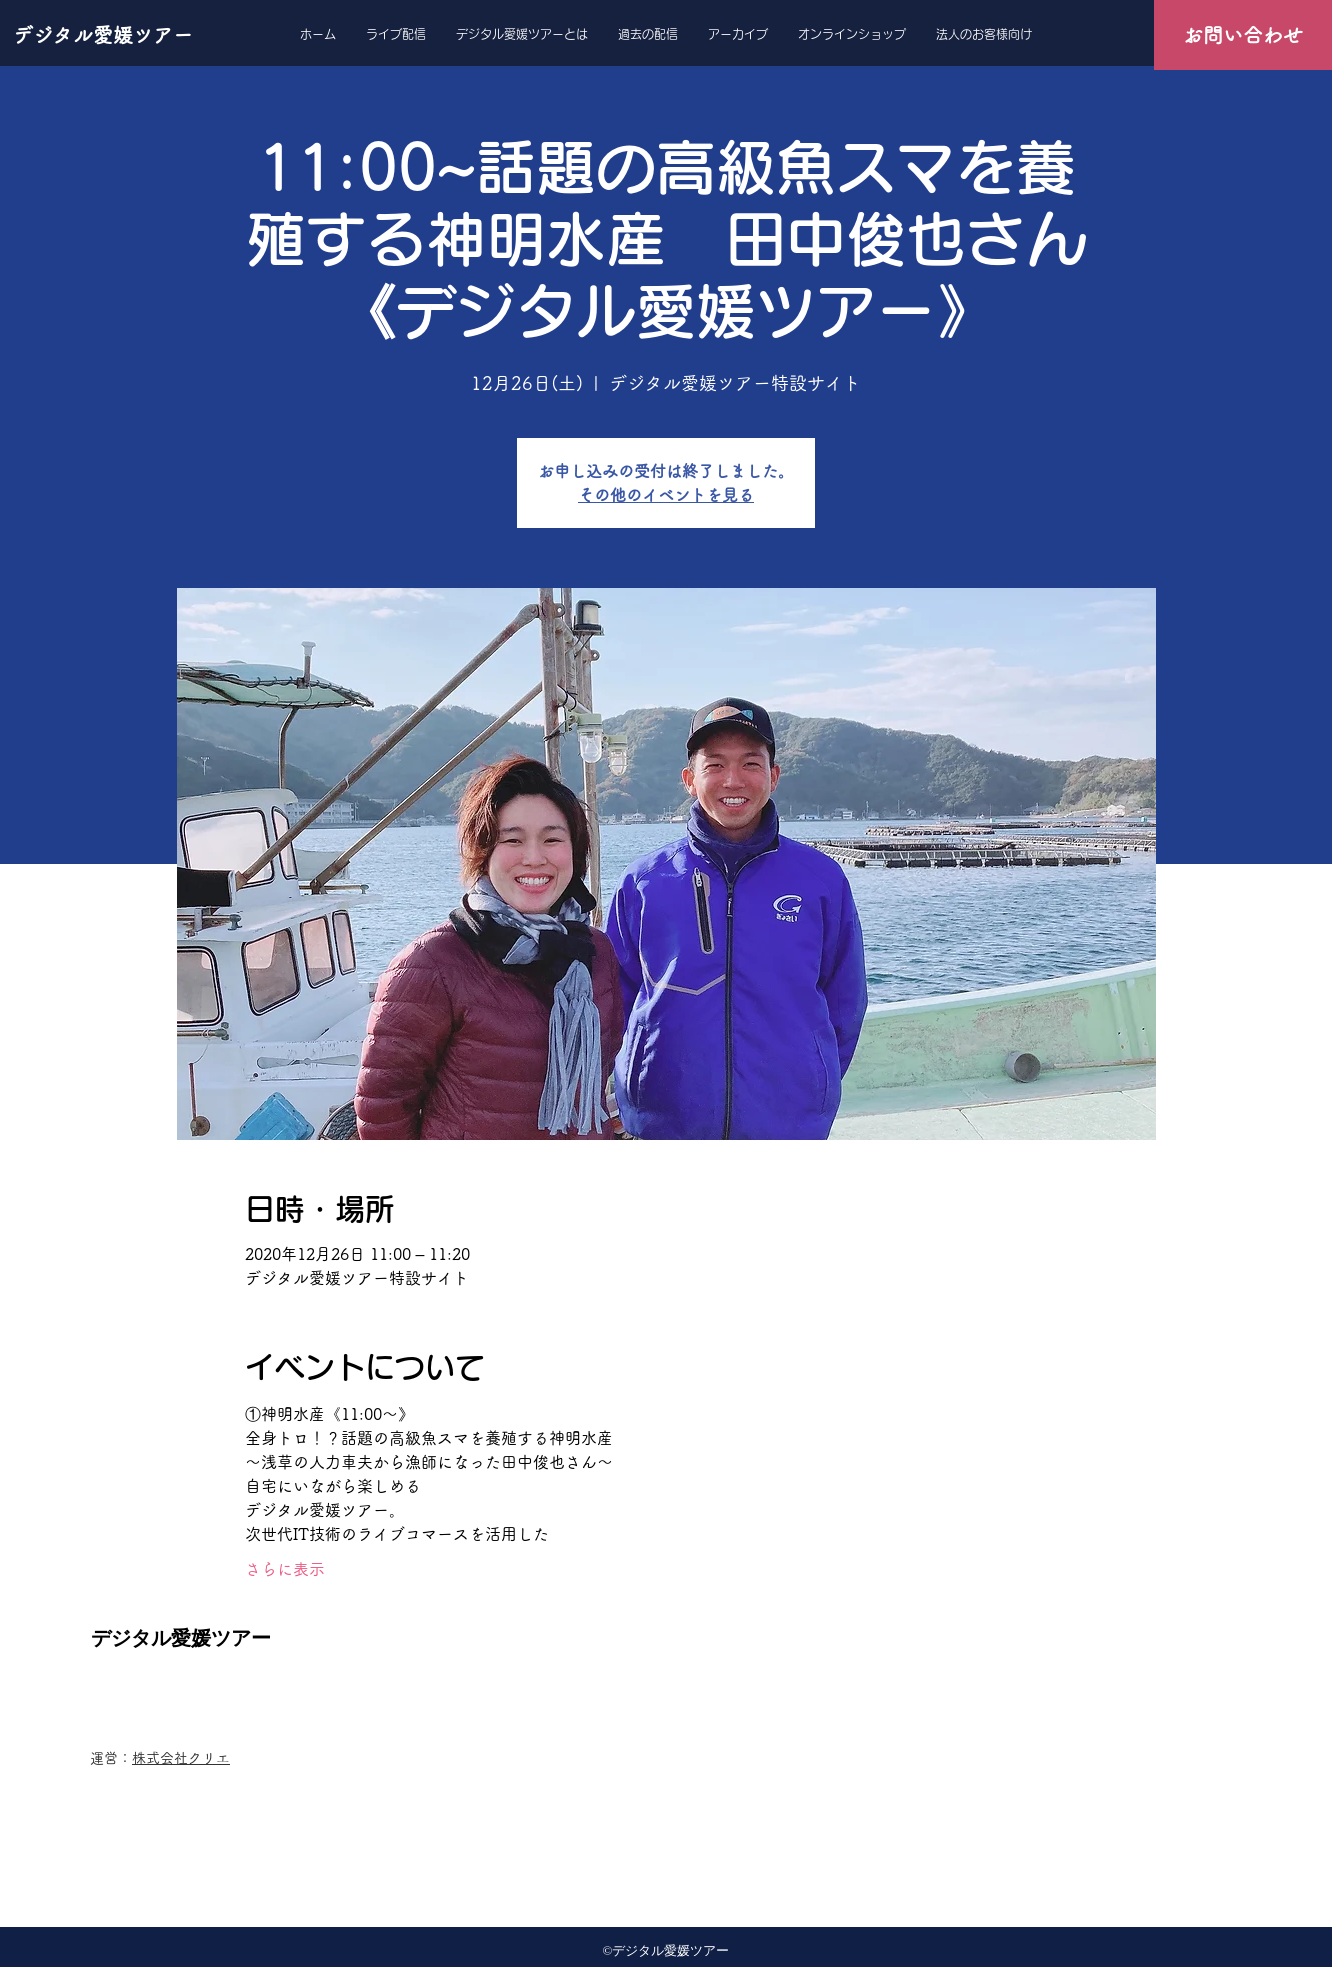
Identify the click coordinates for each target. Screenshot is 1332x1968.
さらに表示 (285, 1569)
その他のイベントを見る (666, 495)
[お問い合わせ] (1243, 35)
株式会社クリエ (181, 1758)
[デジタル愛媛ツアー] (104, 35)
